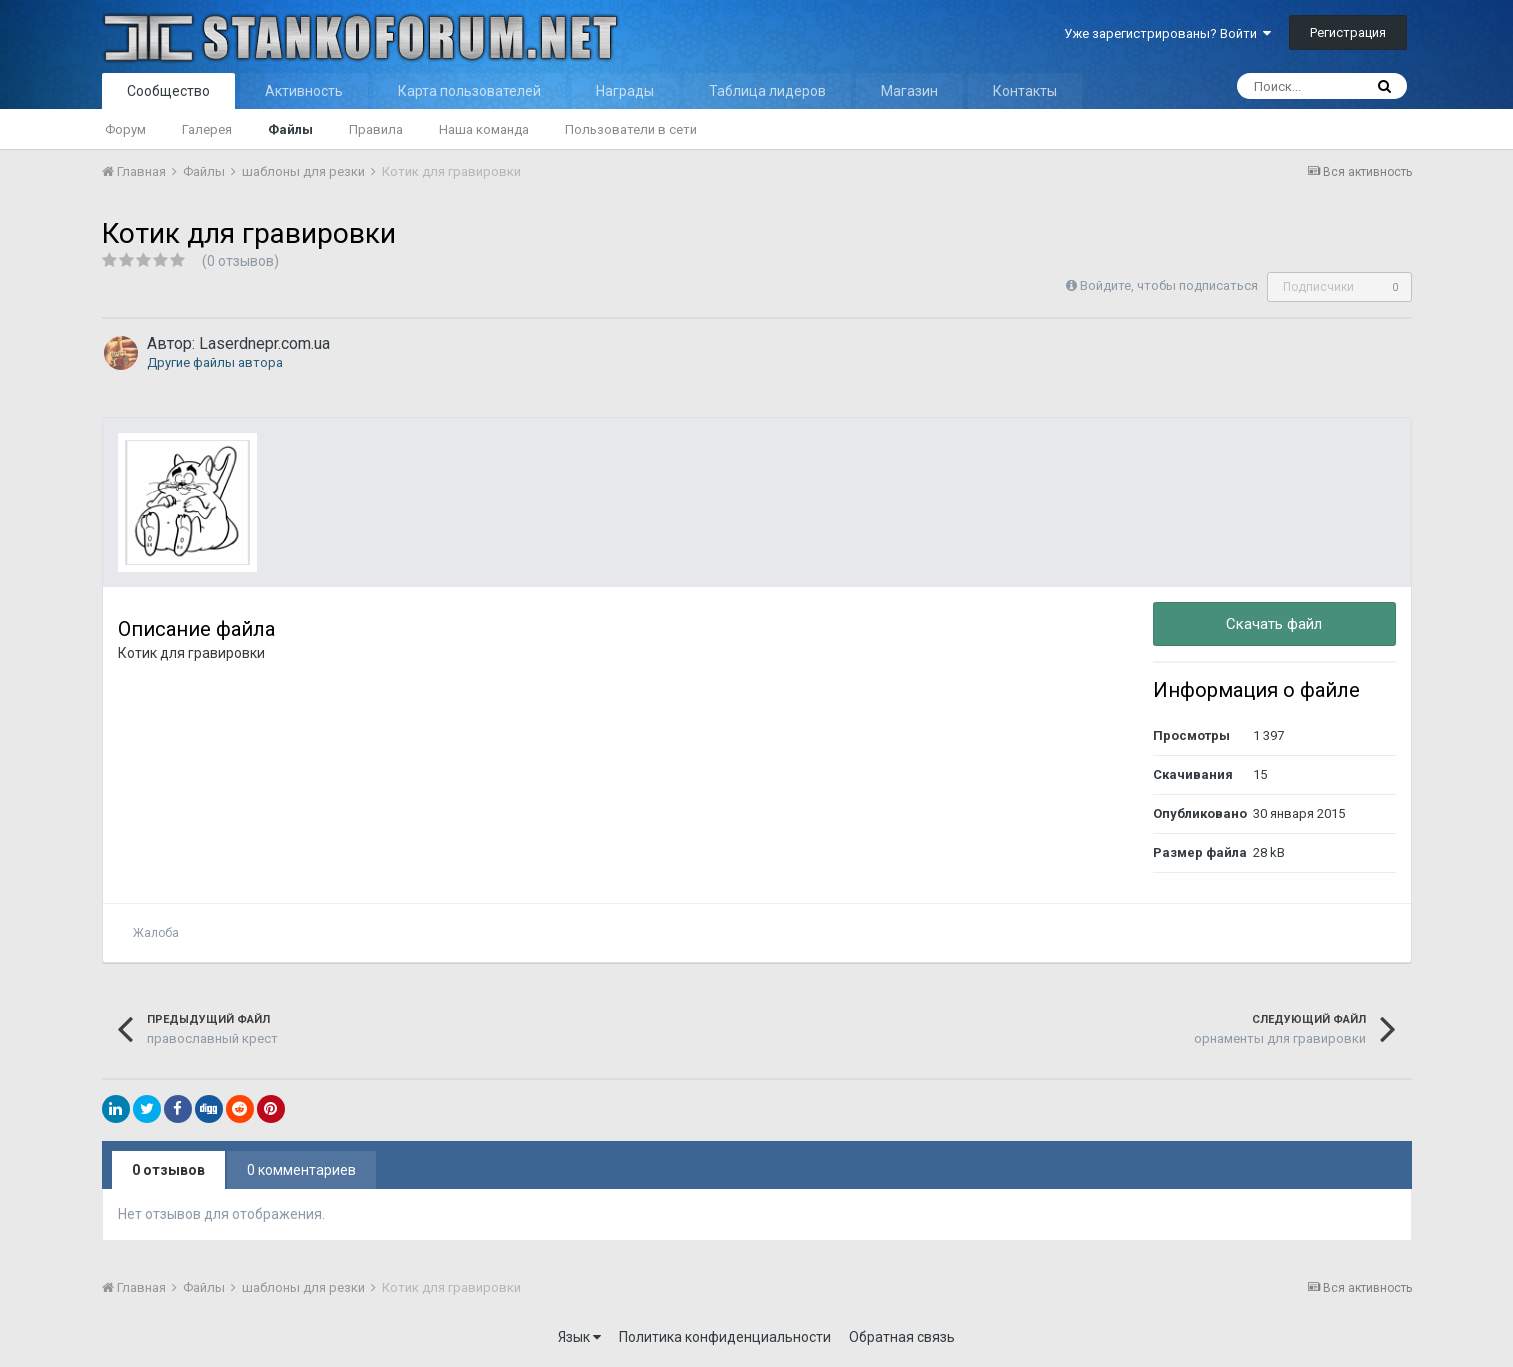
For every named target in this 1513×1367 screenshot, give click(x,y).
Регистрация (1348, 32)
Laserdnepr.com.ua (264, 343)
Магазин (909, 91)
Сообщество (168, 91)
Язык (579, 1337)
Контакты (1025, 91)
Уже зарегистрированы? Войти (1167, 33)
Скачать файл (1274, 624)
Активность (304, 91)
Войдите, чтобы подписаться (1169, 285)
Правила (376, 129)
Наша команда (484, 129)
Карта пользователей (469, 91)
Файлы (290, 129)
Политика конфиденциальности (725, 1337)
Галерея (207, 129)
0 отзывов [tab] (168, 1170)
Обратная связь (902, 1337)
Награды (625, 91)
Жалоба (156, 933)
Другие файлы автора (215, 362)
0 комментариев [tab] (301, 1170)
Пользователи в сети (631, 129)
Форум (125, 129)
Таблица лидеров (767, 91)
